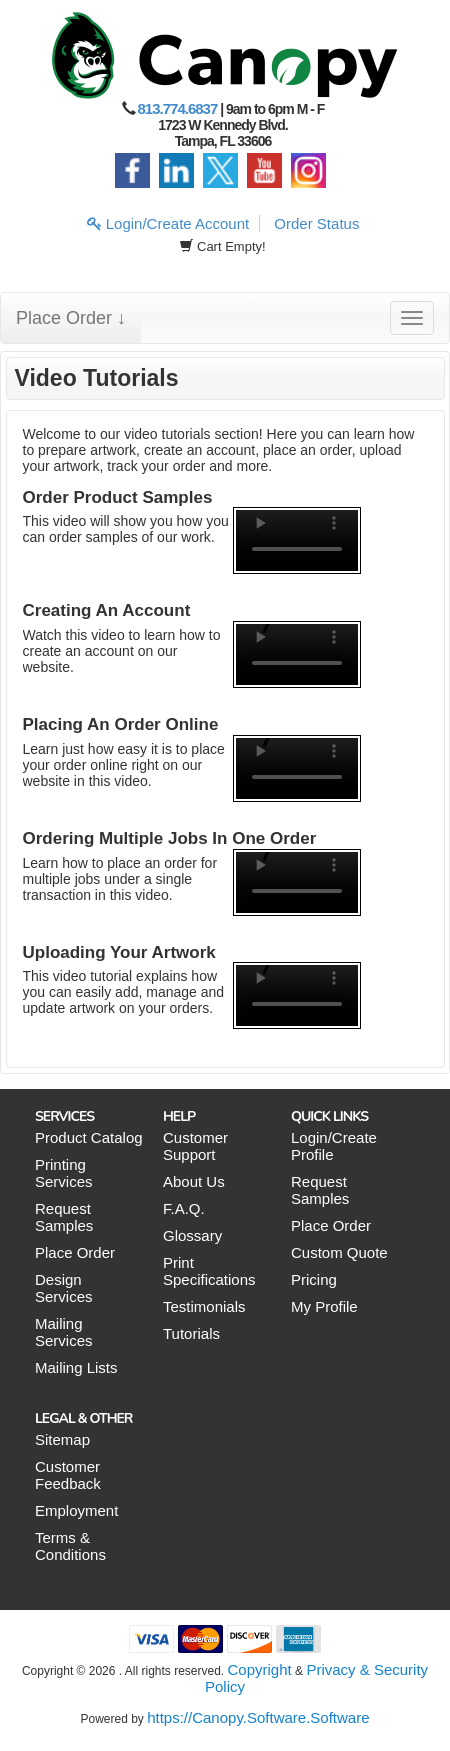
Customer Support (195, 1146)
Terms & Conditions (70, 1546)
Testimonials (204, 1306)
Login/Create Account (168, 223)
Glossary (192, 1235)
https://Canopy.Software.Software (258, 1717)
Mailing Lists (76, 1367)
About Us (194, 1181)
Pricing (314, 1279)
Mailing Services (64, 1332)
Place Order (75, 1252)
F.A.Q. (184, 1208)
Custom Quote (339, 1252)
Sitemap (62, 1439)
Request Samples (64, 1217)
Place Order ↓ (71, 318)
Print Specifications (209, 1271)
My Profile (324, 1306)
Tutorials (191, 1333)
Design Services (64, 1288)
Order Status (316, 223)
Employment (76, 1510)
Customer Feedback (68, 1475)
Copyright (260, 1669)
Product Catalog (89, 1137)
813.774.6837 (178, 108)
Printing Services (64, 1173)
